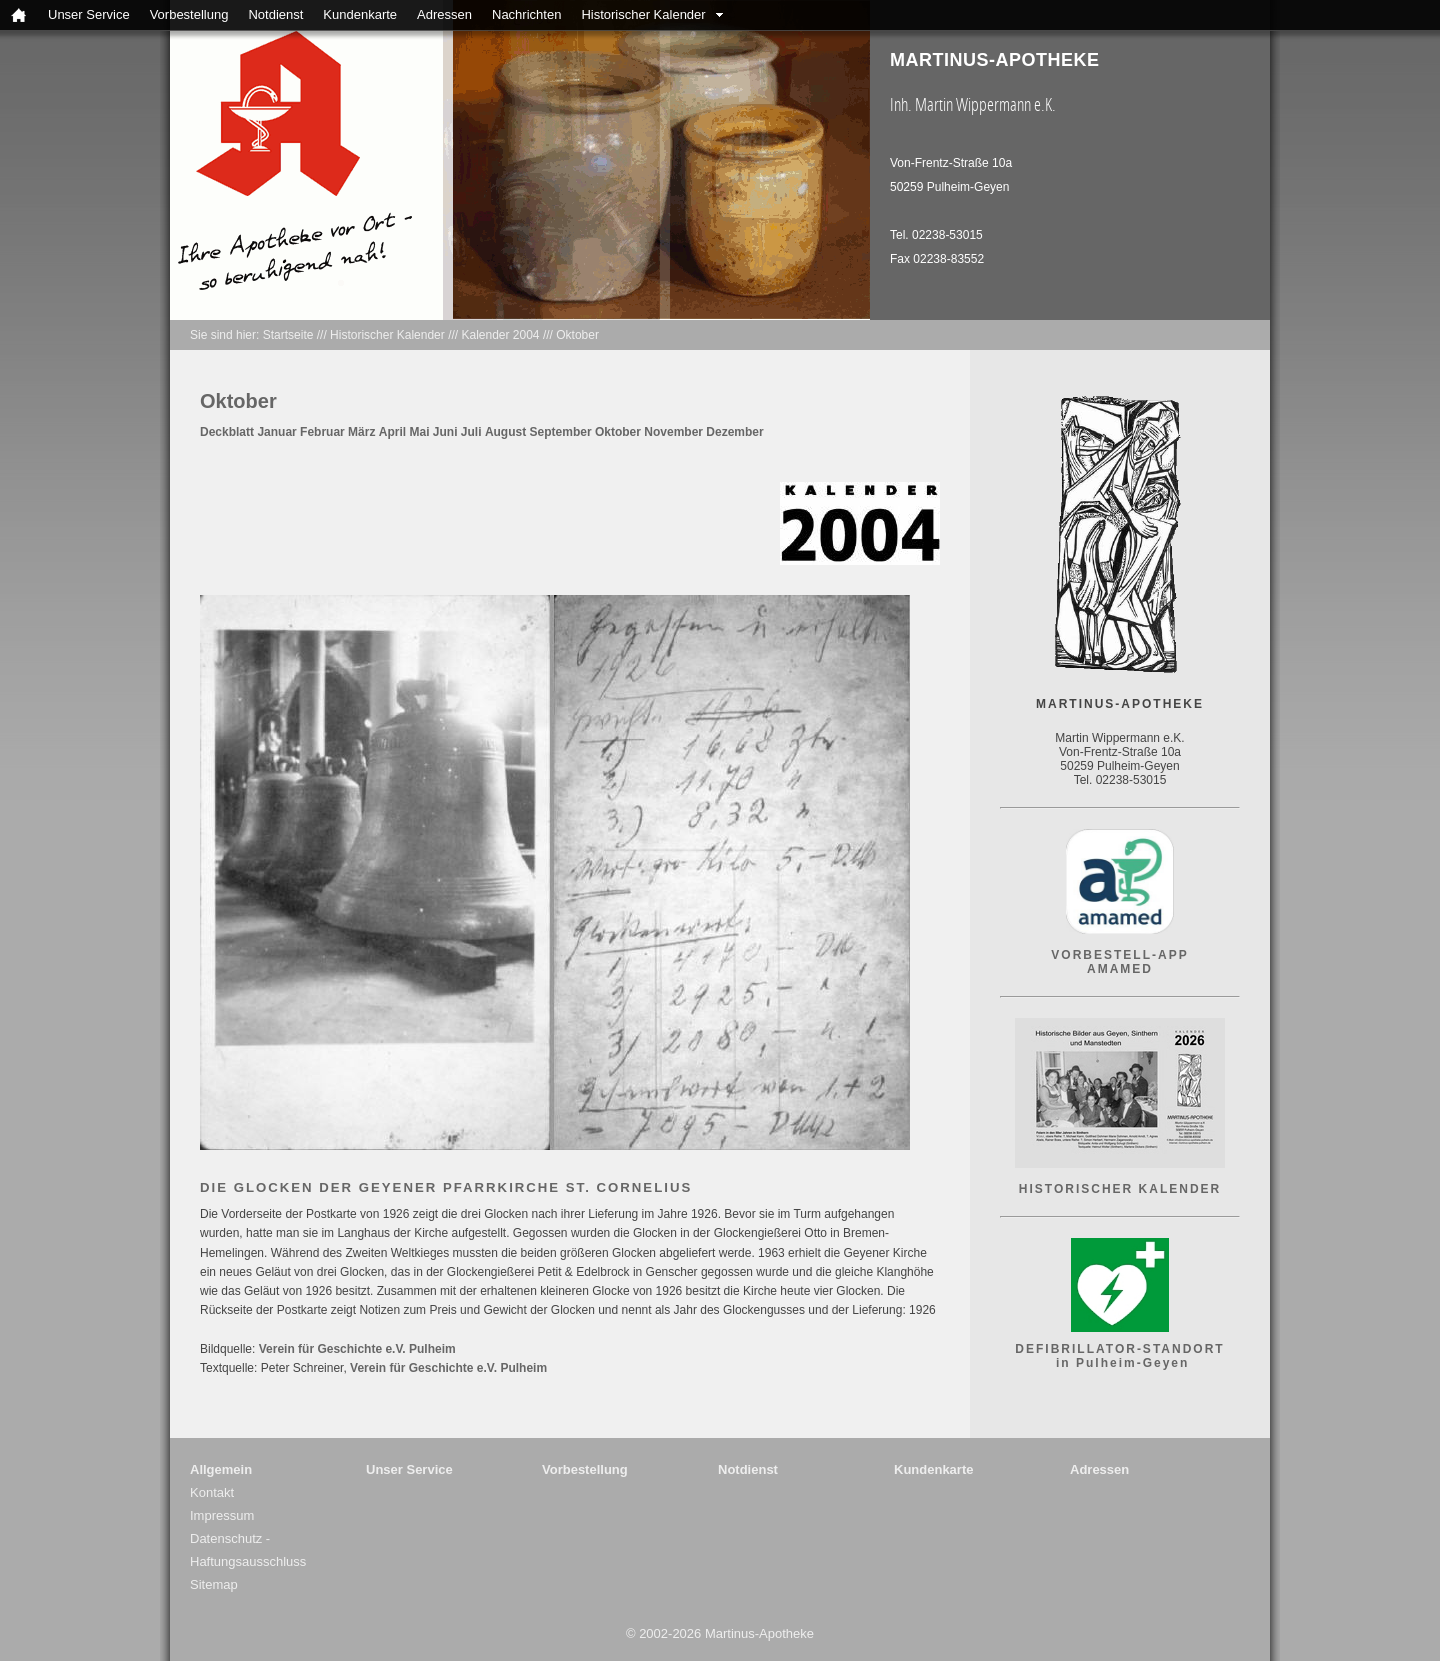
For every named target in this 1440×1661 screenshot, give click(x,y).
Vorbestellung (189, 14)
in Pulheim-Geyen (1120, 1363)
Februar (322, 432)
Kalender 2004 (500, 335)
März (361, 432)
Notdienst (275, 14)
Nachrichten (526, 14)
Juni (445, 432)
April (392, 432)
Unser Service (89, 14)
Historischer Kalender (643, 14)
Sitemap (214, 1584)
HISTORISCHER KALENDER (1120, 1189)
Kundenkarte (360, 14)
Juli (471, 432)
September (561, 432)
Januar (276, 432)
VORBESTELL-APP (1119, 955)
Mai (419, 432)
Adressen (444, 14)
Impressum (222, 1515)
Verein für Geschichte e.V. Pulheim (357, 1349)
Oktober (577, 335)
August (505, 432)
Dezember (734, 432)
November (673, 432)
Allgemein (221, 1469)
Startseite (288, 335)
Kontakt (212, 1492)
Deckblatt (227, 432)
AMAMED (1120, 969)
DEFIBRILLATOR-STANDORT (1119, 1349)
